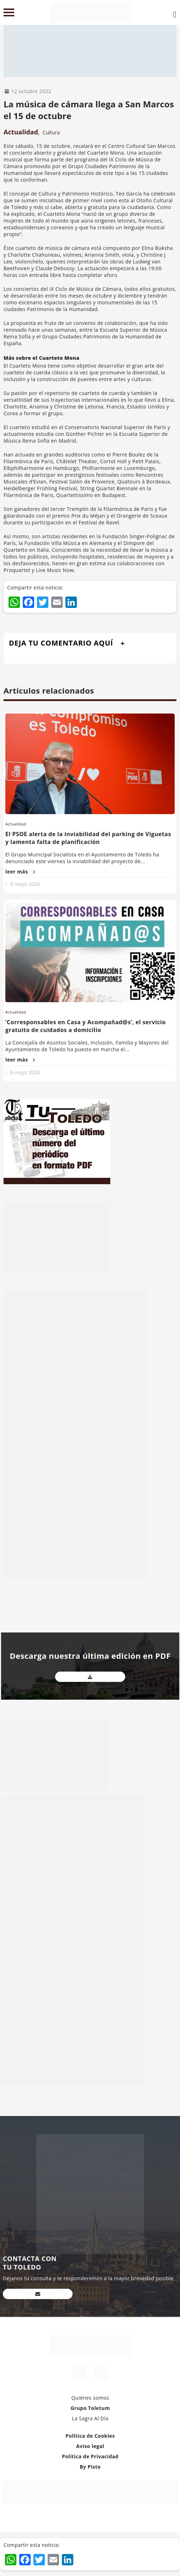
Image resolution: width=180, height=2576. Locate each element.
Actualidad (21, 132)
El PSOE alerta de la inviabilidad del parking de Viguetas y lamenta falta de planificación (88, 838)
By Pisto (90, 2466)
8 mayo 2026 (25, 884)
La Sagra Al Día (90, 2418)
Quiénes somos (90, 2397)
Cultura (51, 132)
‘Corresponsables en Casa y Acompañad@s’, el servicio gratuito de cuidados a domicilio (85, 1026)
